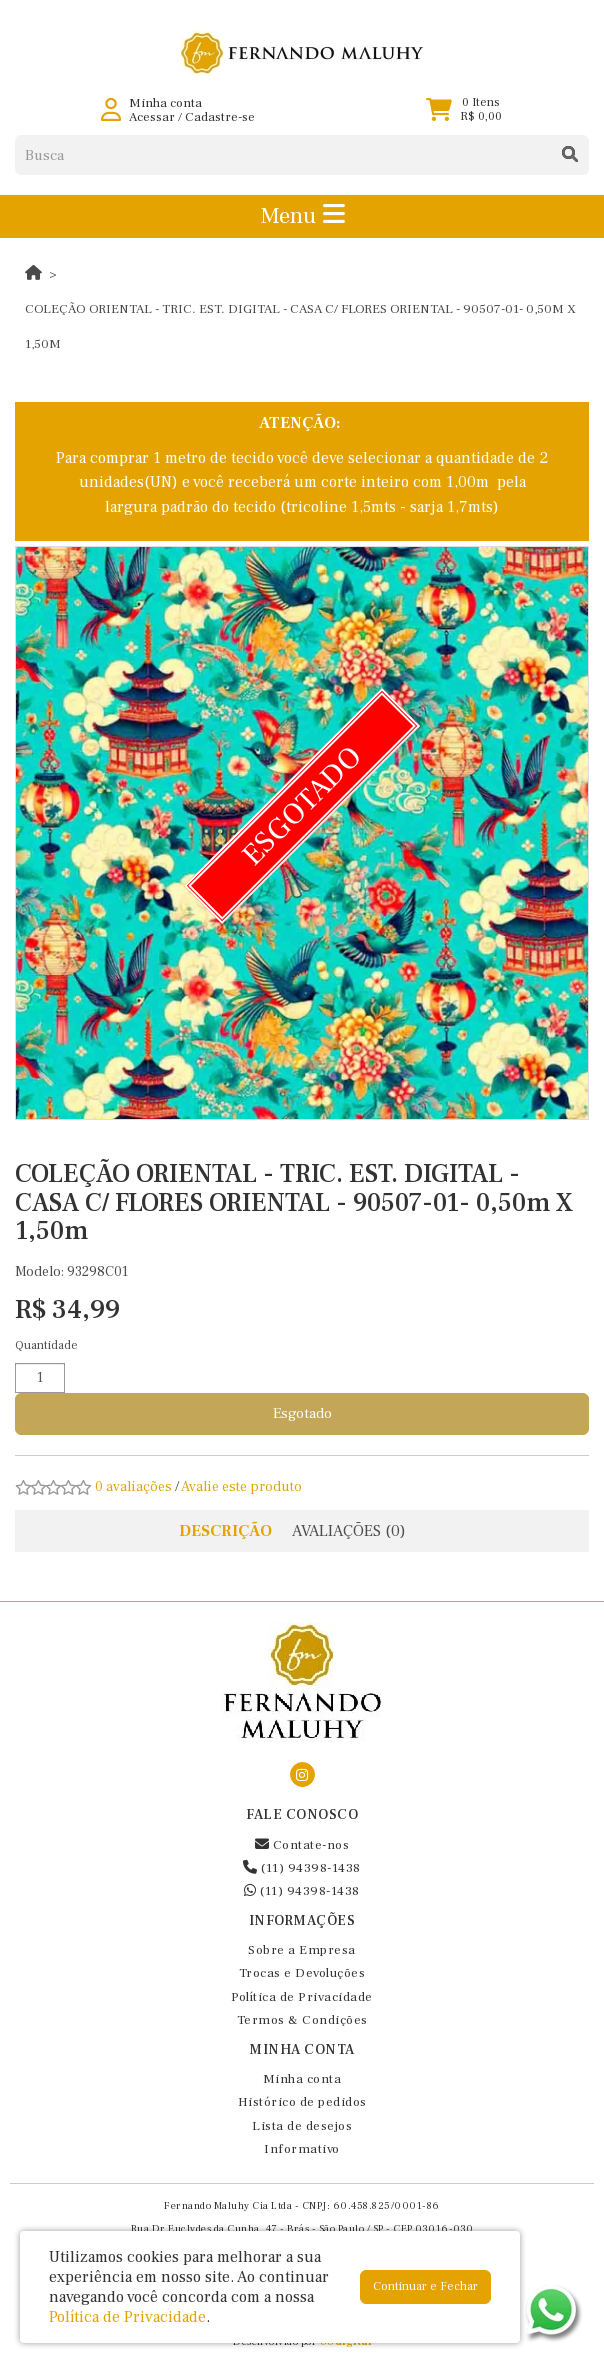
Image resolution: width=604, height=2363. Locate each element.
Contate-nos (302, 1845)
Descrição (225, 1531)
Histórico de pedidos (302, 2102)
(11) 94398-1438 (302, 1868)
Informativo (302, 2149)
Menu (302, 216)
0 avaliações (133, 1487)
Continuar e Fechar (425, 2286)
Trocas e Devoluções (302, 1973)
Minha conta (302, 2079)
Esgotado (302, 1413)
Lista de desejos (302, 2126)
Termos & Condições (302, 2020)
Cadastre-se (220, 117)
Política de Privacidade (302, 1997)
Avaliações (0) (349, 1531)
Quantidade (46, 1345)
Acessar (152, 117)
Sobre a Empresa (302, 1950)
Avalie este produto (241, 1487)
